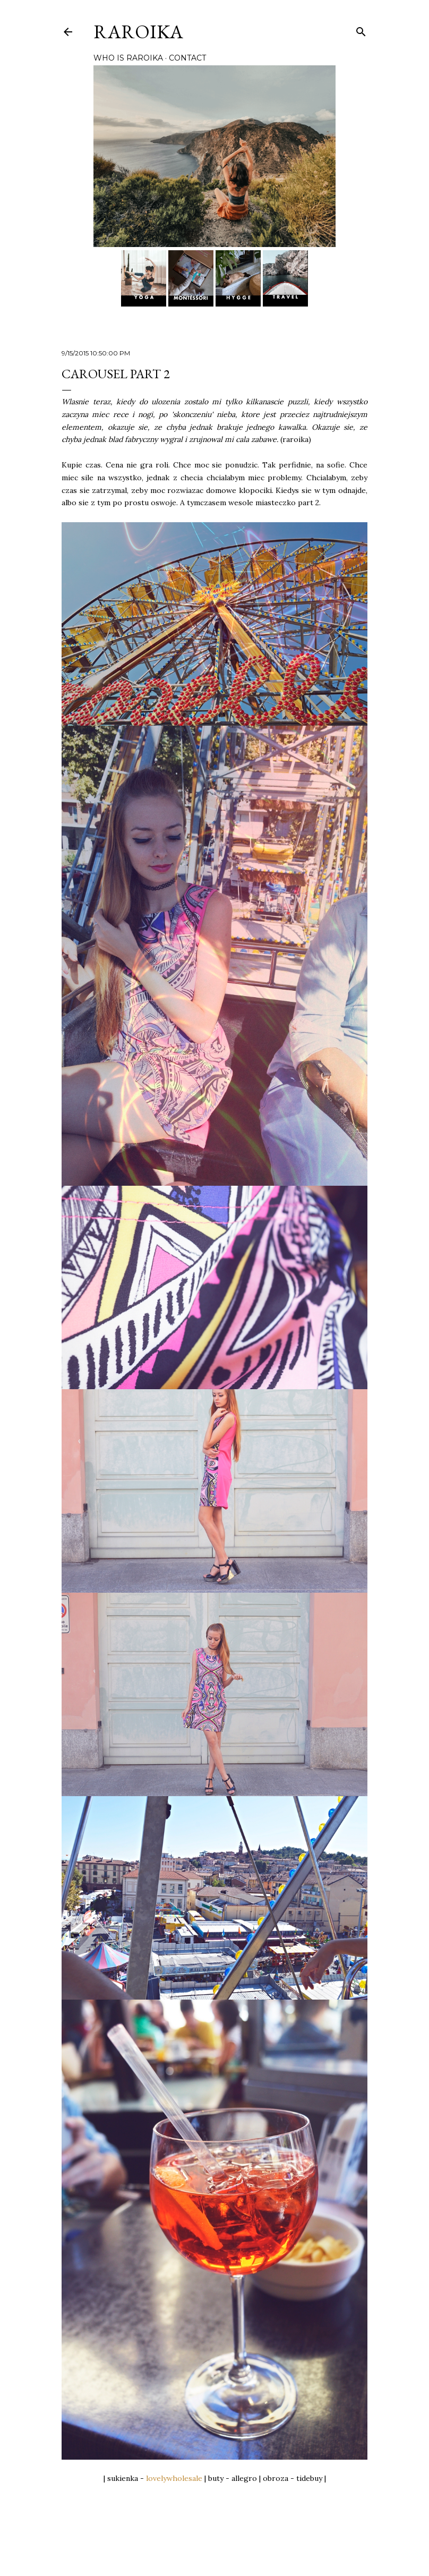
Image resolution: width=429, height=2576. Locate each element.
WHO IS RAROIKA (128, 58)
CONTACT (187, 58)
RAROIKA (138, 31)
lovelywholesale (174, 2478)
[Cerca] (361, 29)
